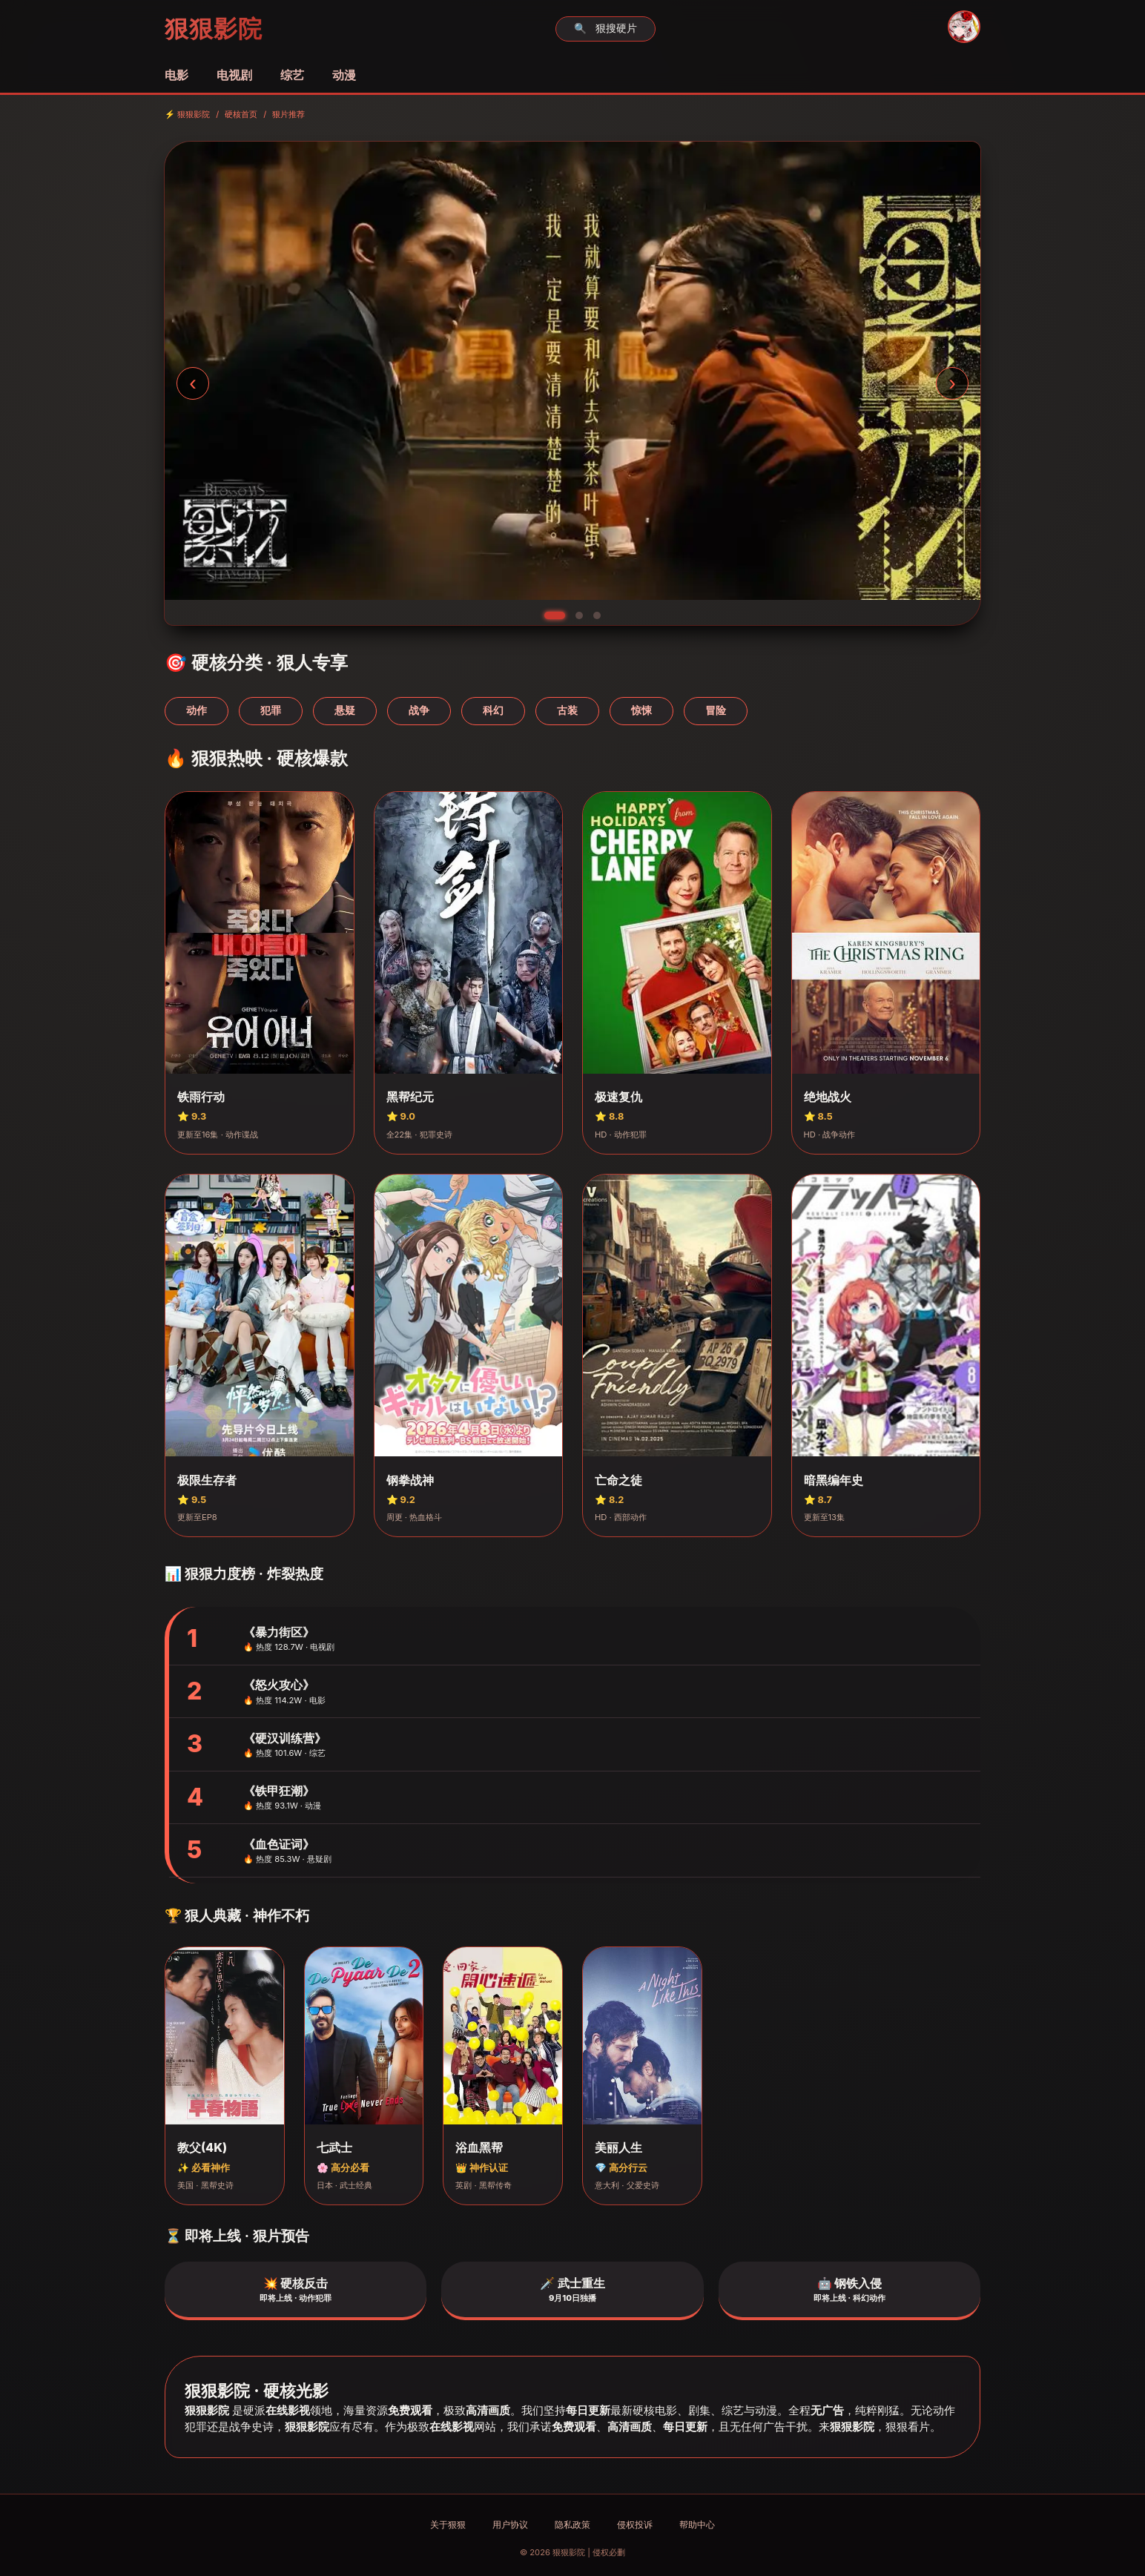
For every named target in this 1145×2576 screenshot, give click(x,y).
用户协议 (510, 2524)
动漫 (344, 74)
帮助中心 (697, 2524)
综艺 (292, 74)
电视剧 (234, 74)
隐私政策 (572, 2524)
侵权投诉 (635, 2524)
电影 (176, 74)
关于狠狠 (448, 2524)
